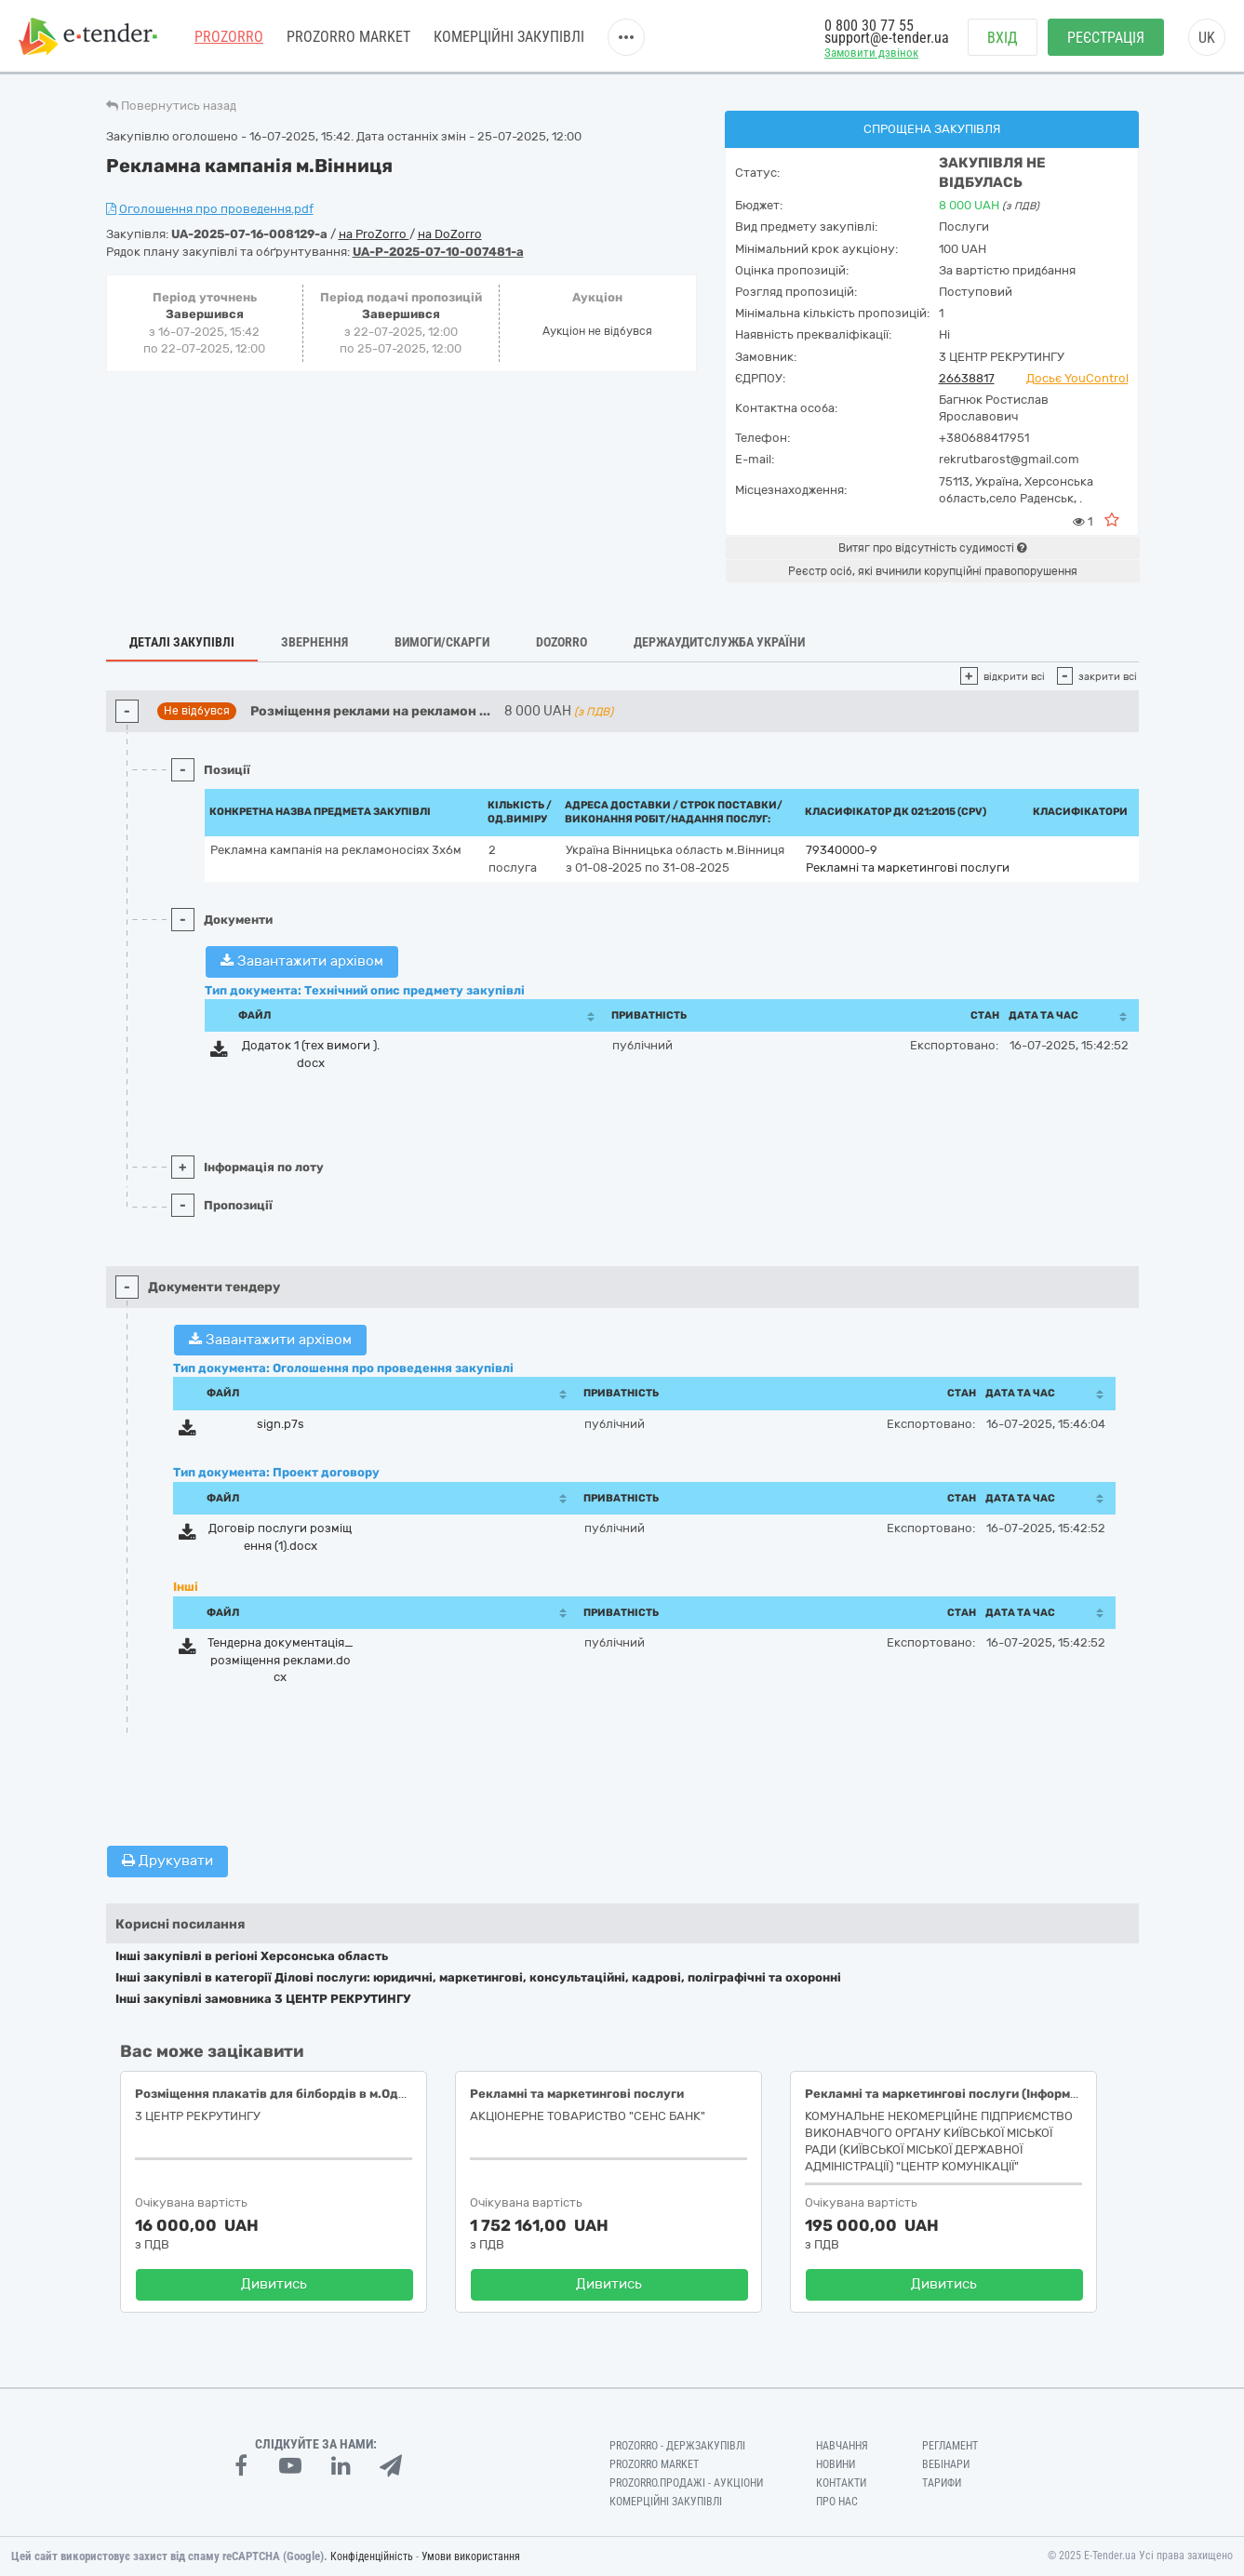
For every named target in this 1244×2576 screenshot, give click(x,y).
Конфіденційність (371, 2556)
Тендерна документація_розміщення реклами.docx (280, 1659)
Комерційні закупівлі (509, 37)
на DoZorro (450, 234)
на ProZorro (374, 234)
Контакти (841, 2482)
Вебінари (946, 2464)
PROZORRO (228, 37)
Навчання (842, 2445)
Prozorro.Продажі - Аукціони (686, 2482)
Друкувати (167, 1860)
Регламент (950, 2445)
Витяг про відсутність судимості (932, 547)
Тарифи (941, 2482)
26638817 (967, 378)
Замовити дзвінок (871, 53)
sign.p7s (280, 1424)
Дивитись (274, 2284)
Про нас (837, 2501)
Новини (835, 2464)
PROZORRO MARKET (348, 37)
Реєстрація (1105, 38)
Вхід (1002, 38)
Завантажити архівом (302, 961)
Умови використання (470, 2556)
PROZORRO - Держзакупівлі (677, 2445)
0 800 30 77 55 (869, 25)
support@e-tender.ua (886, 38)
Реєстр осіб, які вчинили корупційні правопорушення (932, 571)
